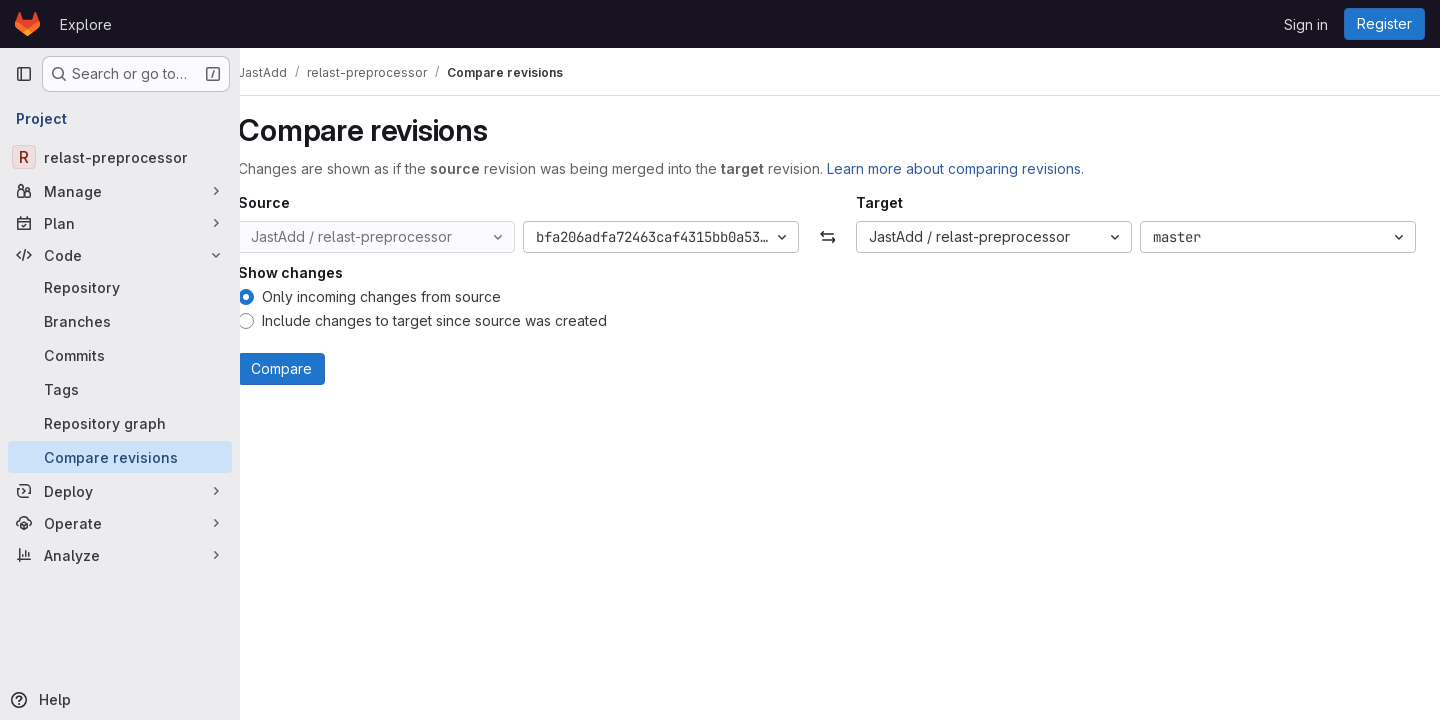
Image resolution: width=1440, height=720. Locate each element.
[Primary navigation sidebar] (24, 74)
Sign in (1306, 24)
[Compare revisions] (120, 457)
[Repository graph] (120, 423)
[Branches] (120, 321)
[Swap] (839, 237)
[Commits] (120, 355)
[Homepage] (27, 24)
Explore (86, 24)
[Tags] (120, 389)
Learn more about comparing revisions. (981, 168)
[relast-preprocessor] (120, 157)
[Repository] (120, 287)
